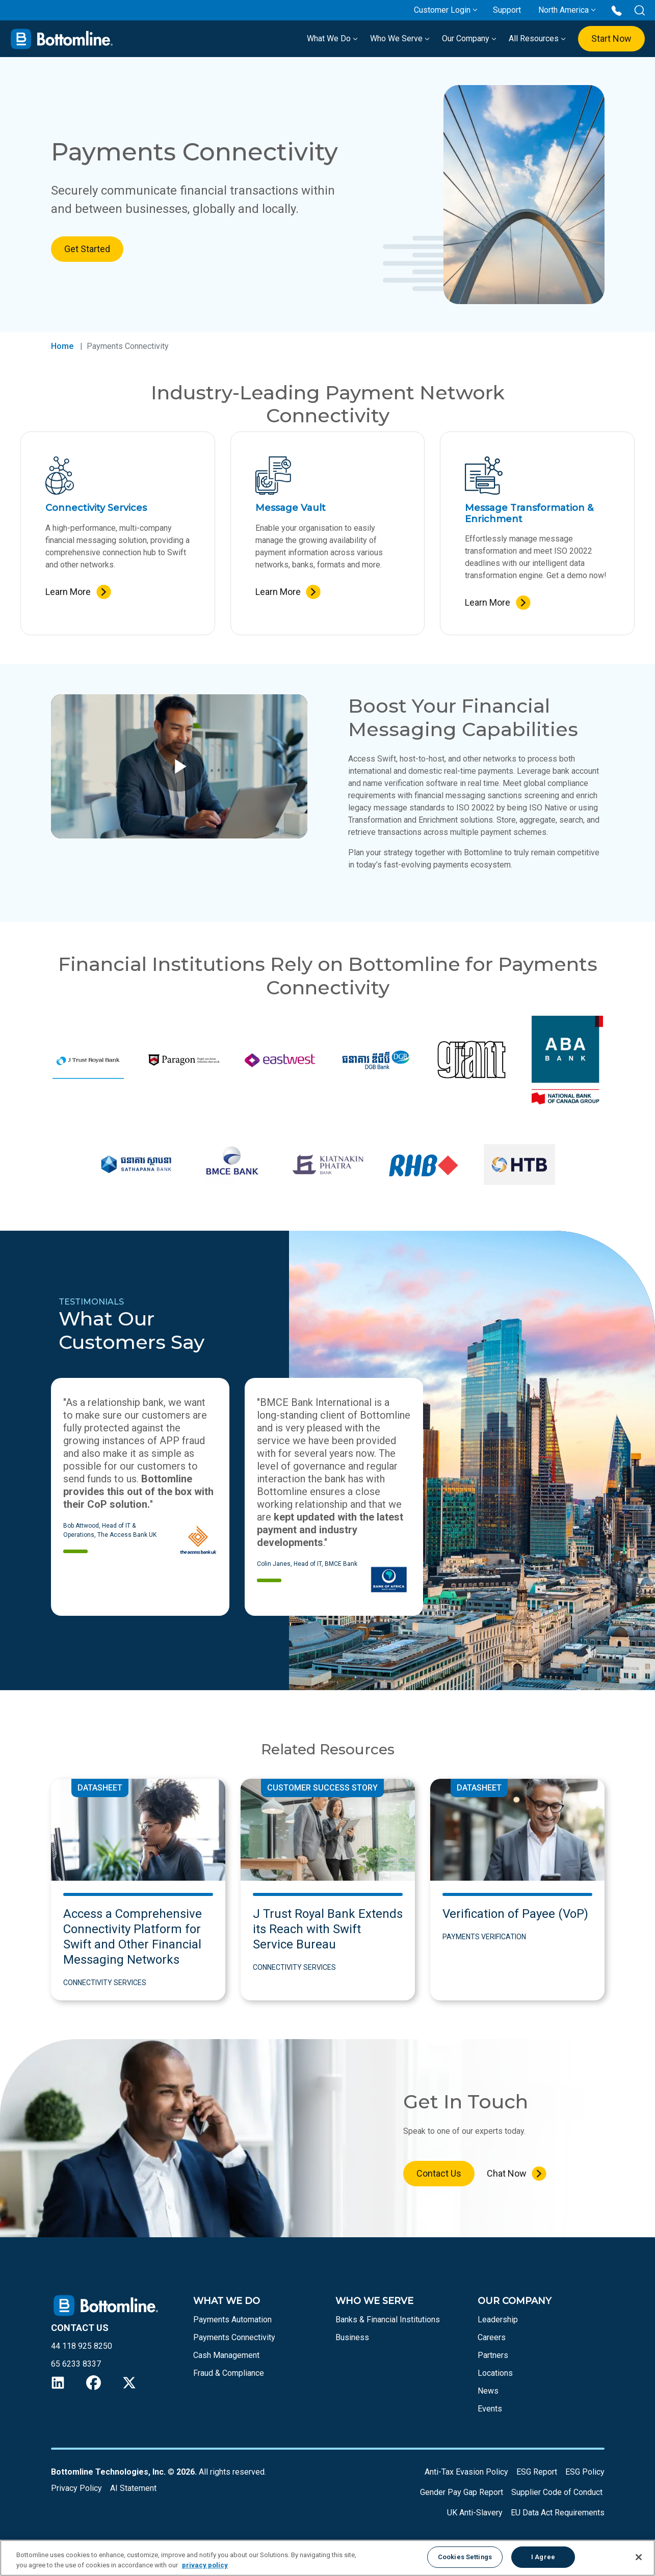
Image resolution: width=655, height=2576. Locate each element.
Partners (493, 2355)
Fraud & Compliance (228, 2373)
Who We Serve (400, 38)
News (488, 2391)
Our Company (469, 38)
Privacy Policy (76, 2488)
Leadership (498, 2319)
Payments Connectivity (234, 2337)
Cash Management (226, 2355)
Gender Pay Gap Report (461, 2492)
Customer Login (442, 10)
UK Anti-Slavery (475, 2512)
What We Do (332, 38)
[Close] (638, 2557)
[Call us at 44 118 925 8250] (616, 10)
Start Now (611, 38)
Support (507, 10)
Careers (492, 2337)
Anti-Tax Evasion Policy (466, 2472)
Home (62, 346)
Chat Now (507, 2173)
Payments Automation (232, 2319)
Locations (495, 2373)
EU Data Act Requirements (558, 2512)
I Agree (543, 2557)
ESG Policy (585, 2472)
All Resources (537, 38)
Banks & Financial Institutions (387, 2319)
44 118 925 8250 (81, 2346)
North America (563, 10)
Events (490, 2409)
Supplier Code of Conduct (556, 2492)
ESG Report (536, 2472)
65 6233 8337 (76, 2364)
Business (352, 2337)
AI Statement (133, 2488)
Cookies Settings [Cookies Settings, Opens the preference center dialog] (465, 2557)
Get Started (87, 248)
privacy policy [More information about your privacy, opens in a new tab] (205, 2565)
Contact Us (438, 2173)
